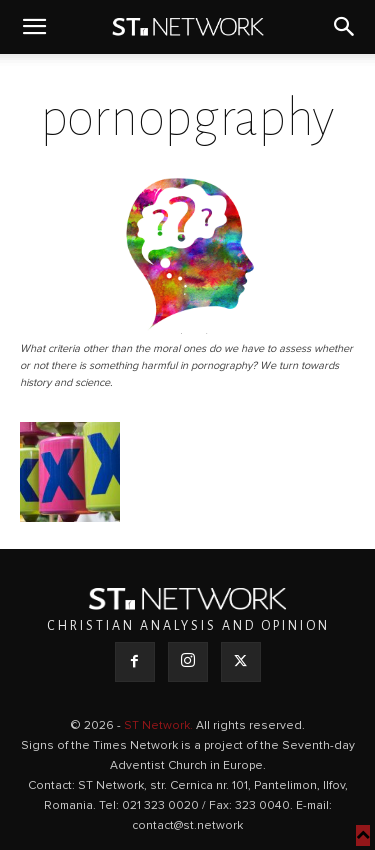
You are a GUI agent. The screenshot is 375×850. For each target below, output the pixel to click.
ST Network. (160, 726)
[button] (34, 27)
